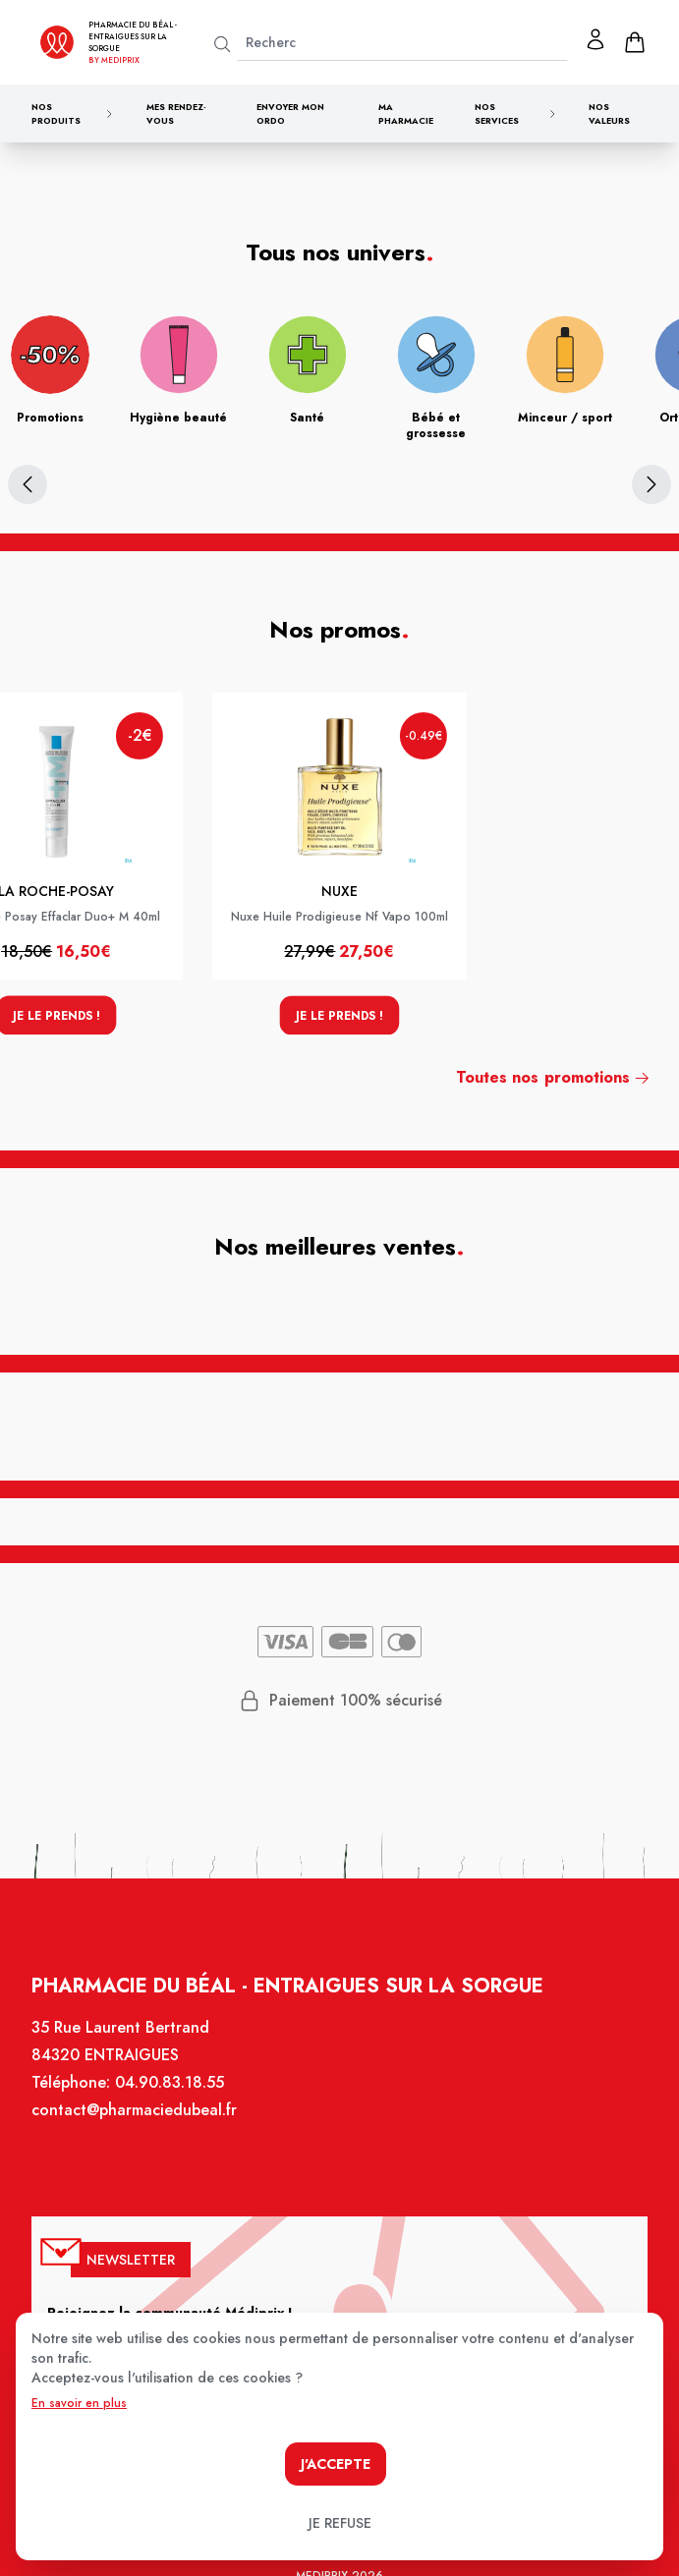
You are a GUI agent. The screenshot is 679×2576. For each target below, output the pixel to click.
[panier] (635, 42)
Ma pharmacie (405, 113)
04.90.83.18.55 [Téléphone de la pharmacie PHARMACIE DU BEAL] (177, 2104)
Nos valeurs (609, 113)
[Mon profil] (595, 39)
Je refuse (340, 2523)
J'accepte (335, 2464)
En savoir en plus (79, 2403)
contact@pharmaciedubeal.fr (143, 2131)
